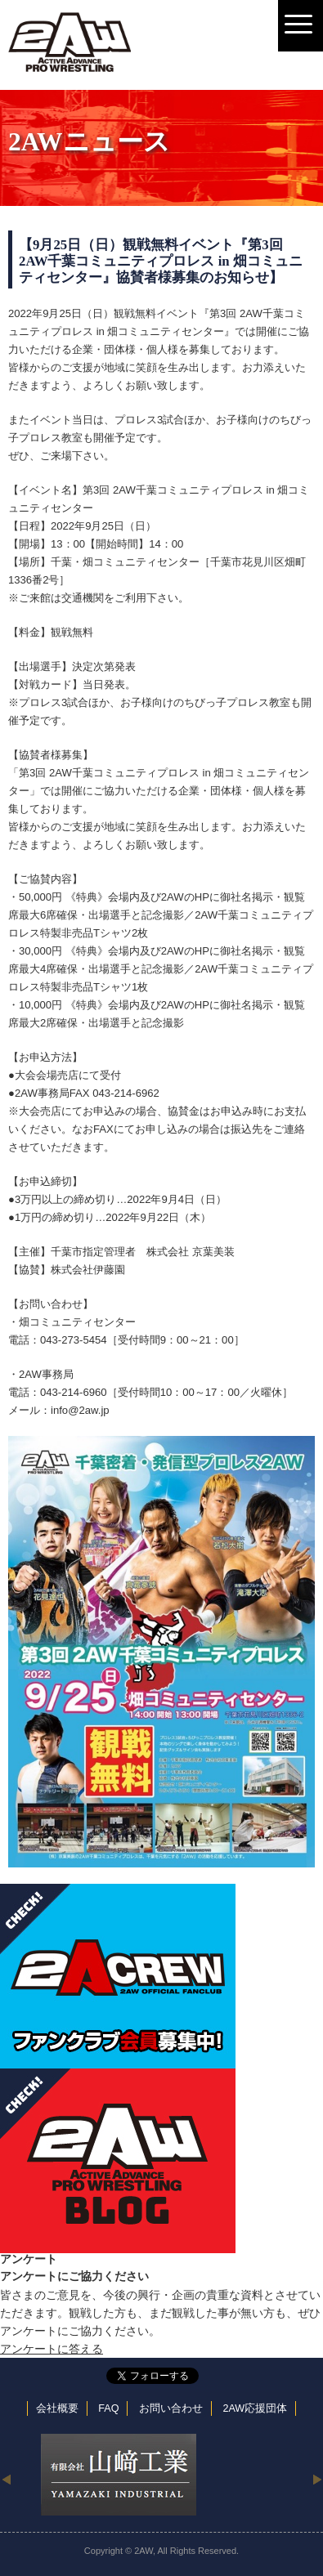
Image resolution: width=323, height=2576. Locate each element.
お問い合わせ (171, 2408)
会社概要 (57, 2408)
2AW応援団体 (254, 2408)
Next (317, 2478)
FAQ (108, 2408)
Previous (6, 2478)
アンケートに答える (51, 2348)
